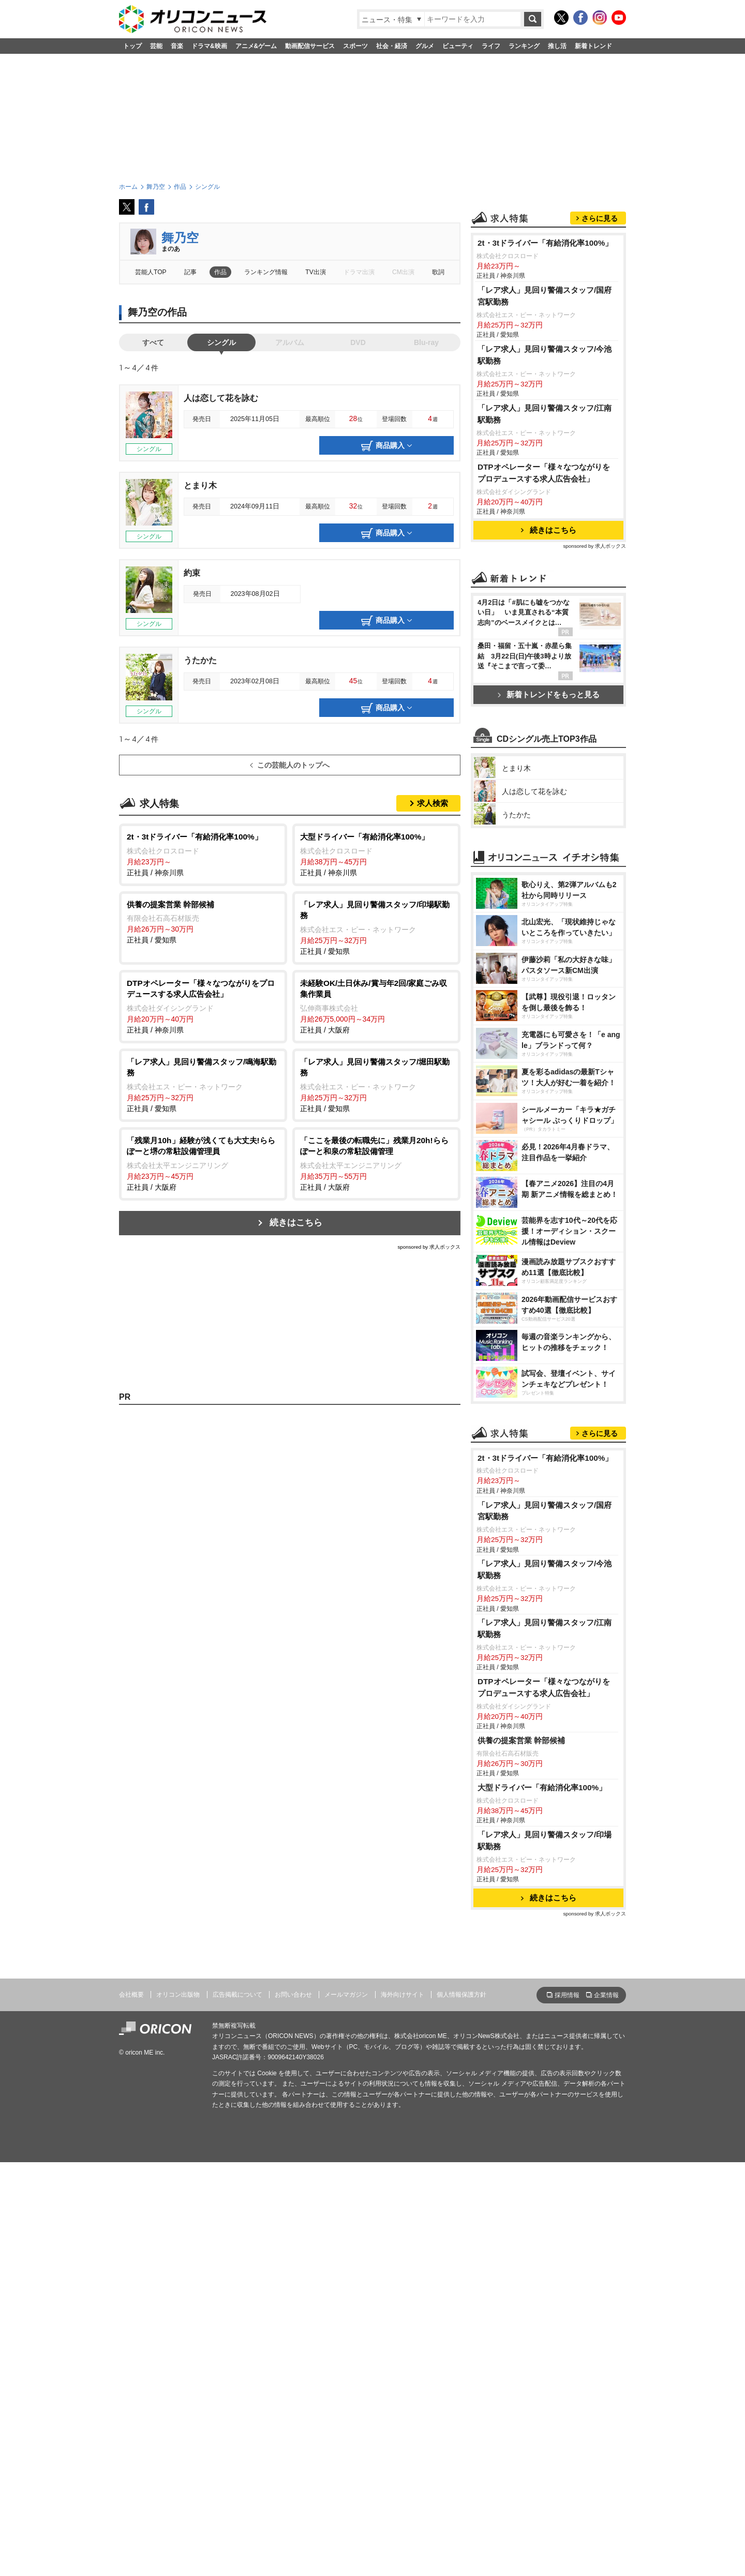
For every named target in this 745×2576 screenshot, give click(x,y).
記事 (190, 272)
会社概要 (131, 2408)
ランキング (524, 46)
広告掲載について (237, 2408)
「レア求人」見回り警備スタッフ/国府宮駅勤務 (545, 425)
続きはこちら (296, 1222)
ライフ (491, 46)
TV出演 (315, 272)
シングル (221, 342)
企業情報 (606, 2409)
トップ (132, 46)
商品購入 (386, 446)
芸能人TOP (151, 272)
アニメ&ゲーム (256, 46)
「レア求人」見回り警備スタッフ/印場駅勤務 (545, 2254)
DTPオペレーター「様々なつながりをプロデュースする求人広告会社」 (544, 602)
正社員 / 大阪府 (376, 1006)
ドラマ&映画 (209, 46)
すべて (153, 342)
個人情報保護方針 (461, 2408)
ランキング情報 (266, 272)
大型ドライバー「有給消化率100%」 (542, 2201)
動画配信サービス (310, 46)
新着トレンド (593, 46)
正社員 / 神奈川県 (203, 854)
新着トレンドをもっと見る (549, 823)
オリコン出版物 (178, 2408)
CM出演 (403, 272)
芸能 (156, 46)
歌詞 (438, 272)
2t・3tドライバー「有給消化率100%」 (545, 372)
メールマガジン (346, 2408)
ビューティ (457, 46)
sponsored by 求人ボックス (428, 1247)
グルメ (424, 46)
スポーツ (355, 46)
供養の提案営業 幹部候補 (521, 2154)
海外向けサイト (402, 2408)
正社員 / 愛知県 (203, 922)
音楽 (177, 46)
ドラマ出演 (359, 272)
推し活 (557, 46)
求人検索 (432, 803)
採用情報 (567, 2409)
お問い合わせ (293, 2408)
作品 (220, 272)
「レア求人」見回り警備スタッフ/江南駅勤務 (545, 543)
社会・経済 (391, 46)
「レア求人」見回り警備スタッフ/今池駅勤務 (545, 484)
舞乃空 (180, 238)
